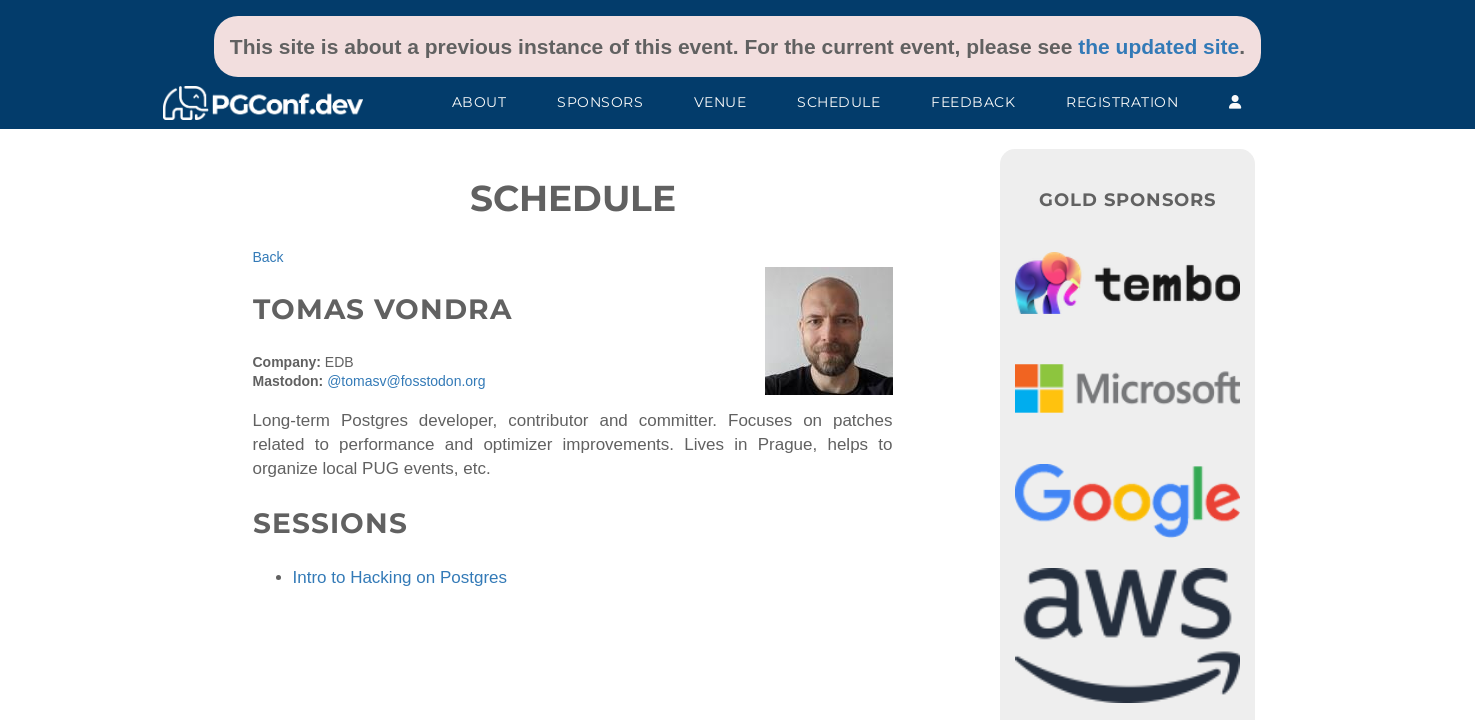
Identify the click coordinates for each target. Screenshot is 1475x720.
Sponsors (600, 102)
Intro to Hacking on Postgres (400, 577)
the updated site (1158, 46)
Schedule (838, 102)
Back (268, 257)
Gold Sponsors (1127, 200)
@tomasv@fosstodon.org (406, 381)
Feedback (973, 102)
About (479, 102)
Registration (1122, 102)
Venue (720, 102)
